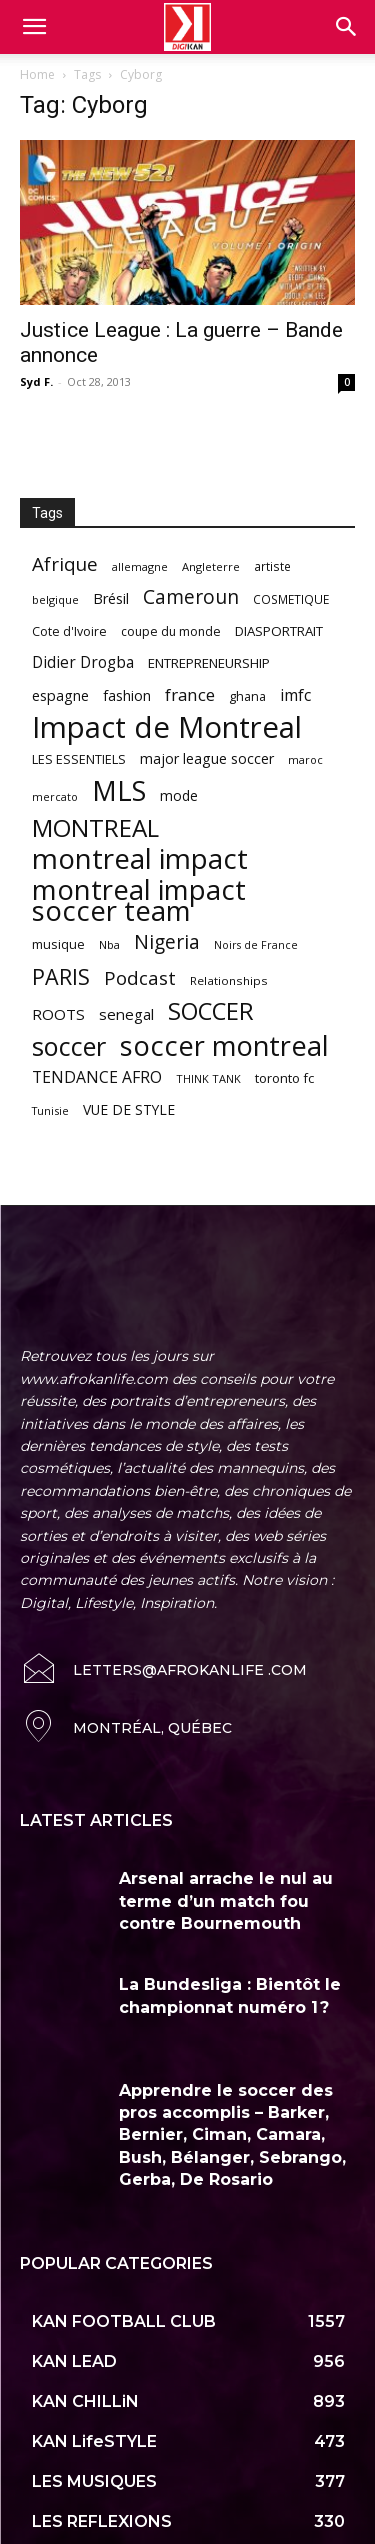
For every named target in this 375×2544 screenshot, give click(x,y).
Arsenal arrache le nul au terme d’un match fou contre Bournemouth (226, 1860)
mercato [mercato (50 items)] (55, 796)
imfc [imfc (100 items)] (295, 695)
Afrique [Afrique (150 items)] (65, 564)
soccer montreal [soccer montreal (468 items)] (224, 1045)
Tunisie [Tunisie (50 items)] (50, 1110)
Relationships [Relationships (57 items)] (229, 980)
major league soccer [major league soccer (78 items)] (207, 758)
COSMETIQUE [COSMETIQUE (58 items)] (291, 599)
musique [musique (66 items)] (58, 944)
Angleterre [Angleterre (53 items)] (211, 566)
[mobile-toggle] (34, 27)
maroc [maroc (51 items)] (305, 759)
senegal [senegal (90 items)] (126, 1014)
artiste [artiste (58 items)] (272, 566)
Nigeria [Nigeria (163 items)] (167, 941)
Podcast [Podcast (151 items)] (140, 978)
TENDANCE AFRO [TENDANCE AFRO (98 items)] (97, 1077)
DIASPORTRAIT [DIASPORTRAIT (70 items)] (279, 631)
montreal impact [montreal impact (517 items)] (140, 858)
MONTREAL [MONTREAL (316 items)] (95, 827)
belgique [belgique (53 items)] (55, 599)
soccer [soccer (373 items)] (69, 1046)
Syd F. (36, 381)
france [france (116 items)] (190, 694)
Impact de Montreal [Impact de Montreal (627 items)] (167, 727)
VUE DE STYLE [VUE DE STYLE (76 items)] (129, 1109)
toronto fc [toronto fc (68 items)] (284, 1078)
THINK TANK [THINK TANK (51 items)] (208, 1078)
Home (37, 74)
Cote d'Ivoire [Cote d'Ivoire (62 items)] (69, 631)
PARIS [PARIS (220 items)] (61, 976)
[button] (347, 27)
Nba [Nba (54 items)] (109, 944)
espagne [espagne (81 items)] (60, 695)
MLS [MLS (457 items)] (119, 790)
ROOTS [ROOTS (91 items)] (58, 1014)
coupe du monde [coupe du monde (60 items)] (171, 631)
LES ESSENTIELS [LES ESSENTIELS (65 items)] (79, 759)
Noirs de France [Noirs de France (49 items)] (256, 945)
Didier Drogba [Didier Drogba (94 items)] (83, 662)
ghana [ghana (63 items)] (247, 696)
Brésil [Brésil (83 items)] (111, 598)
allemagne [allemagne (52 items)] (140, 566)
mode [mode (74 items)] (179, 795)
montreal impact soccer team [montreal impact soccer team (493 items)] (139, 900)
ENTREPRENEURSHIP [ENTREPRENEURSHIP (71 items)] (209, 663)
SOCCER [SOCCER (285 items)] (211, 1011)
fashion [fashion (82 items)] (127, 695)
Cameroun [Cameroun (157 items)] (191, 597)
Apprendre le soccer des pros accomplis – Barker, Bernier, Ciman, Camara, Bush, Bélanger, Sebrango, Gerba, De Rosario (232, 2094)
